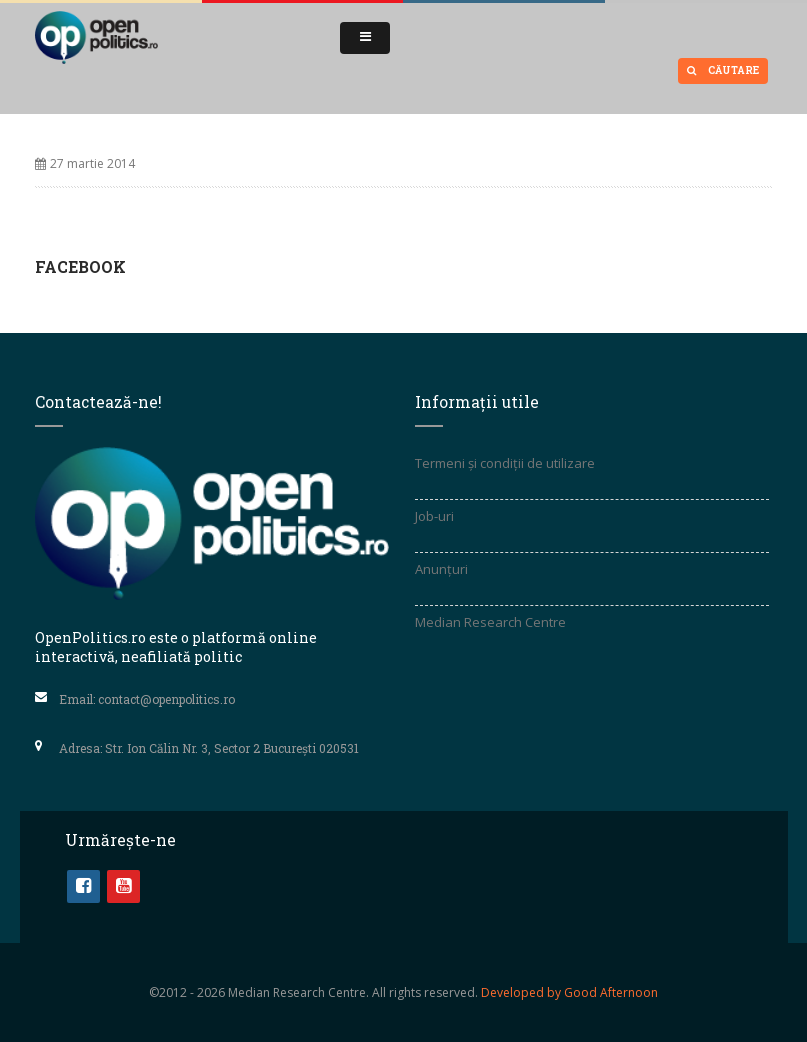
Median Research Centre (490, 622)
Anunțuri (441, 569)
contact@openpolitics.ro (166, 699)
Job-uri (434, 516)
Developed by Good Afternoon (569, 992)
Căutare (723, 70)
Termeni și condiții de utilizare (505, 463)
